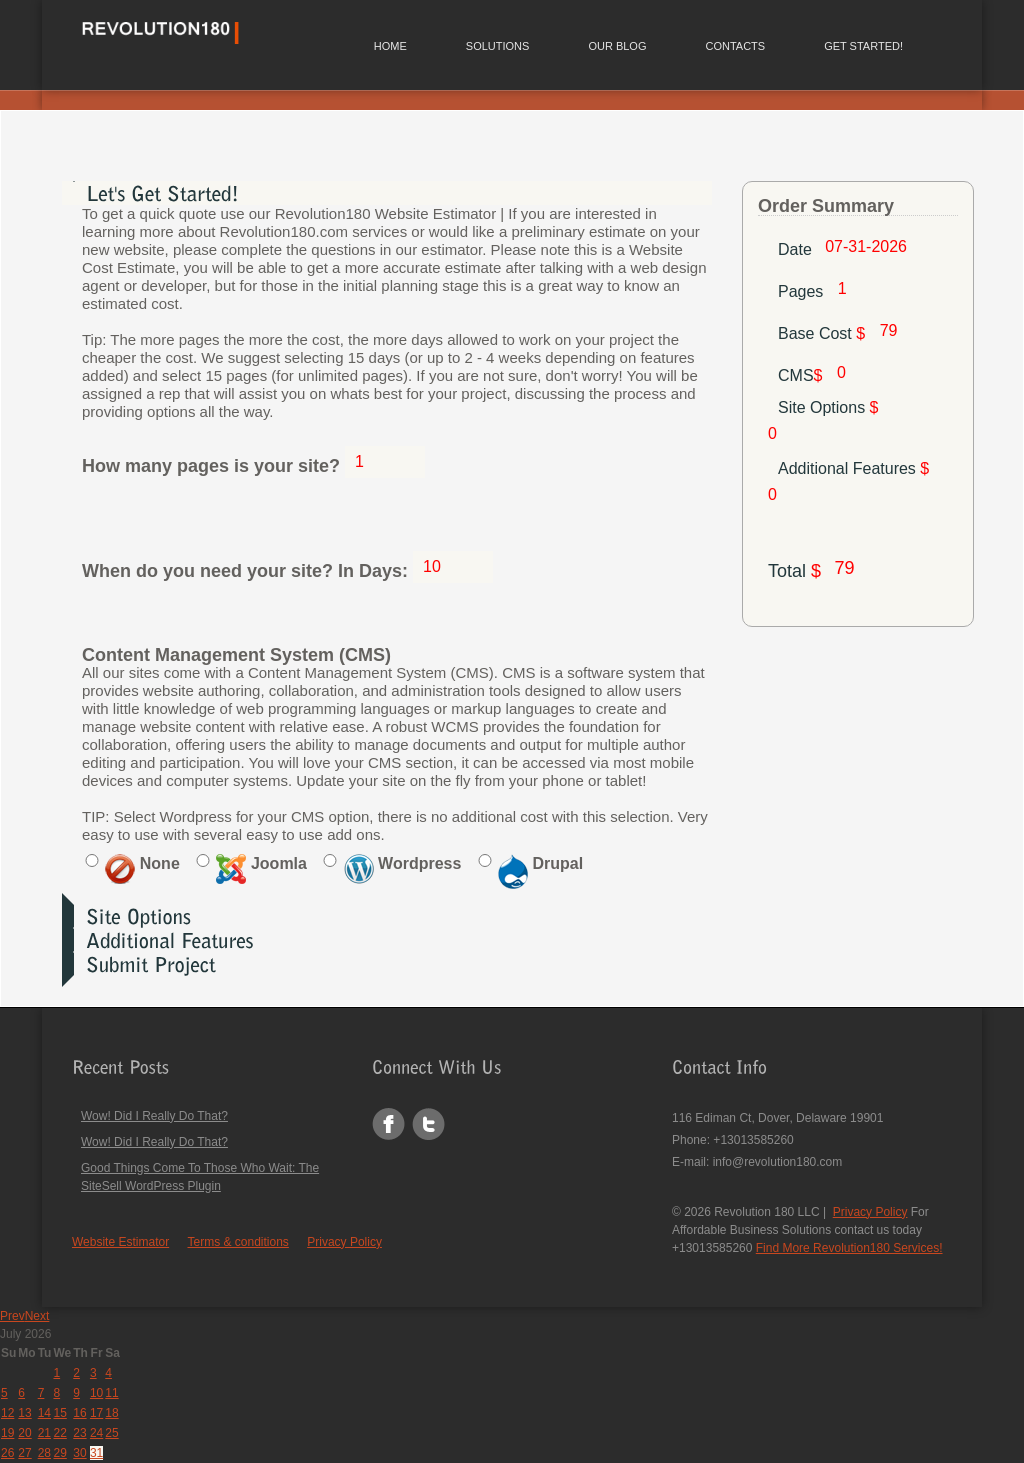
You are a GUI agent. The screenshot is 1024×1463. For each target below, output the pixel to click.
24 (96, 1433)
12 (7, 1413)
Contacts (735, 46)
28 (44, 1453)
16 (79, 1413)
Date (795, 249)
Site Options (828, 407)
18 (111, 1413)
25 (111, 1433)
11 (111, 1393)
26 (7, 1453)
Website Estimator (120, 1242)
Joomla (261, 863)
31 (96, 1453)
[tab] (387, 193)
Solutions (498, 46)
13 (24, 1413)
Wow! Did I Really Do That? (154, 1116)
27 (24, 1453)
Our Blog (617, 46)
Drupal (540, 863)
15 (59, 1413)
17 (96, 1413)
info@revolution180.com (778, 1162)
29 (59, 1453)
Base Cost (824, 333)
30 (79, 1453)
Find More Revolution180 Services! (849, 1248)
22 (59, 1433)
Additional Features (853, 468)
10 (96, 1393)
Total (794, 571)
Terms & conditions (238, 1242)
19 (7, 1433)
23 (79, 1433)
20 (24, 1433)
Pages (803, 291)
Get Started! (863, 46)
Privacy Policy (344, 1242)
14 (44, 1413)
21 (44, 1433)
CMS (802, 375)
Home (390, 46)
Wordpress (403, 863)
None (142, 863)
